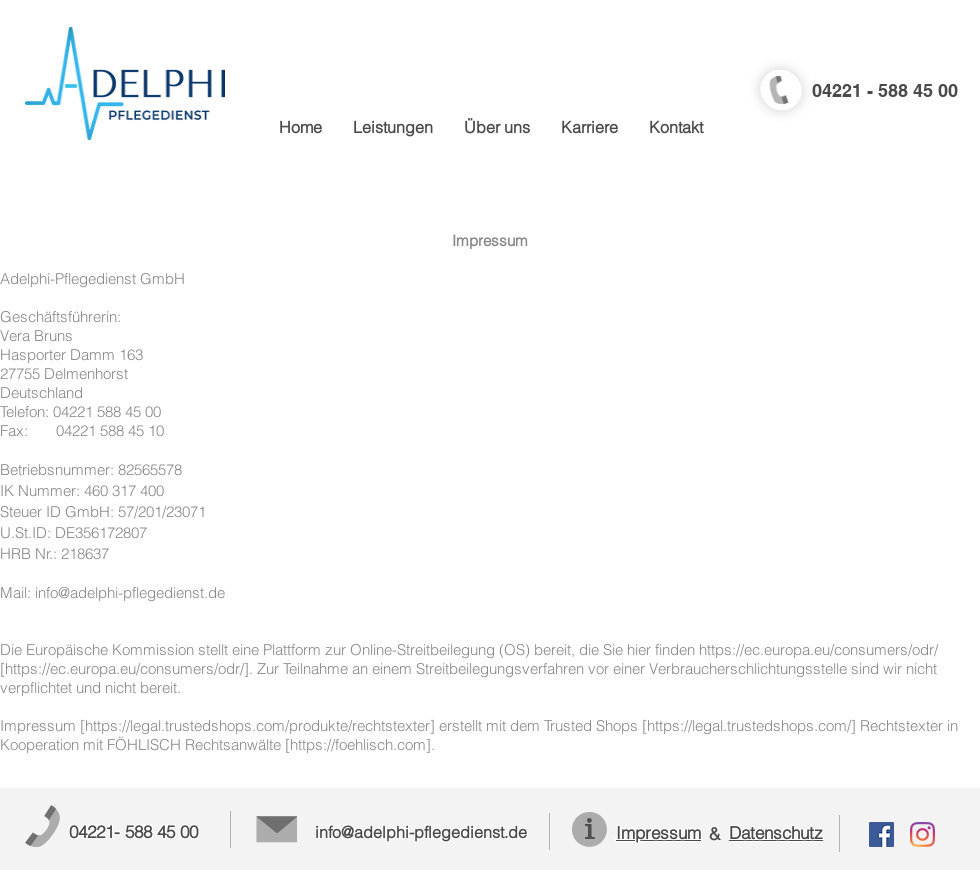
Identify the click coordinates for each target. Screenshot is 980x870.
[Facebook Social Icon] (881, 834)
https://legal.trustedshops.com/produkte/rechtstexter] (260, 725)
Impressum (658, 832)
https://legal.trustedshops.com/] (751, 725)
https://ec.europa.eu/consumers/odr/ (818, 649)
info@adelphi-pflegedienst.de (130, 592)
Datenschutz (776, 832)
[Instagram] (922, 834)
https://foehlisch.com (358, 744)
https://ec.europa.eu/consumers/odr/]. (129, 668)
